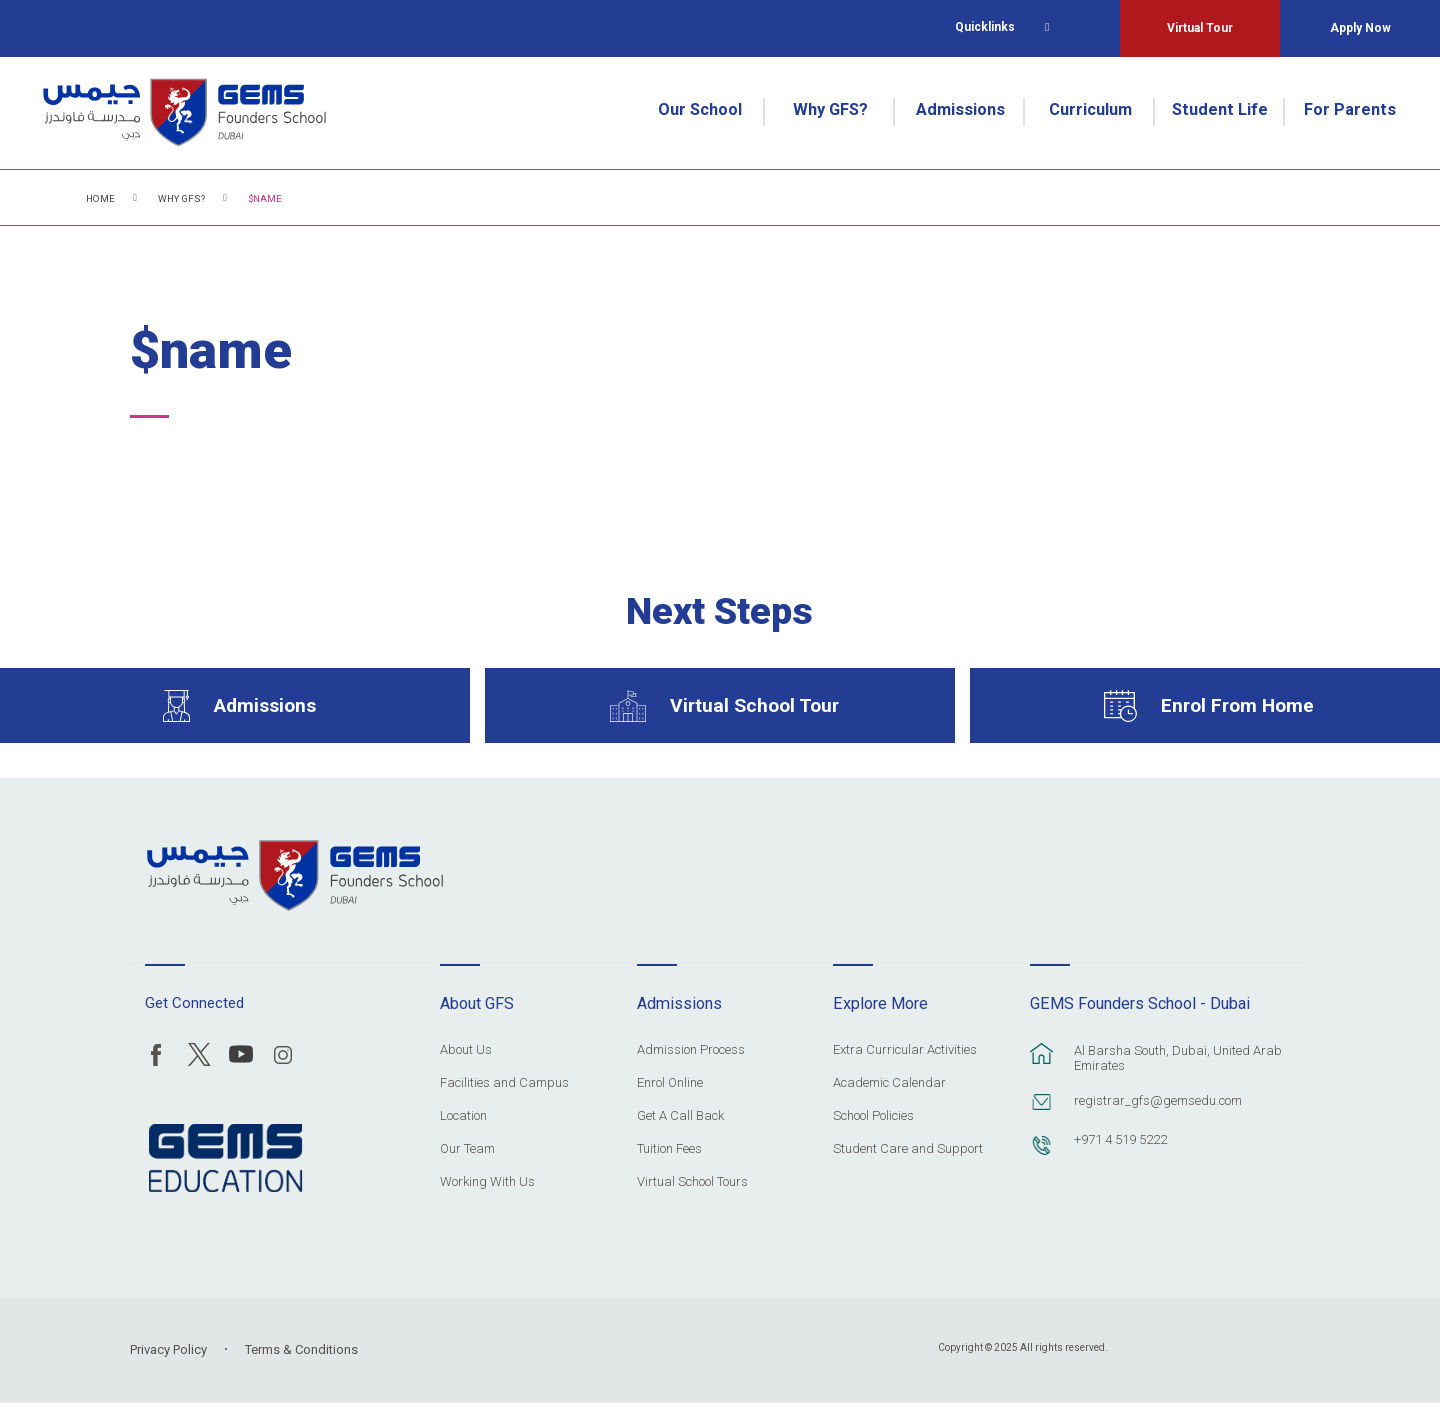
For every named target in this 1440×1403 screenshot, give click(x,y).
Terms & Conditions (301, 1349)
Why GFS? (830, 109)
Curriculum (1090, 109)
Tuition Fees (669, 1149)
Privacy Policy (168, 1349)
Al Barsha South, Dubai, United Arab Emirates (1178, 1058)
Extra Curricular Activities (905, 1050)
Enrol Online (670, 1083)
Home (100, 198)
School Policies (873, 1116)
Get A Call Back (680, 1116)
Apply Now (1360, 28)
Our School (700, 109)
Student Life (1220, 109)
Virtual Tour (1200, 28)
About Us (466, 1050)
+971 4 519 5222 (1120, 1139)
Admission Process (691, 1050)
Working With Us (487, 1182)
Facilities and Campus (504, 1083)
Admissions (960, 109)
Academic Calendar (889, 1083)
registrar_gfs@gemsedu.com (1158, 1100)
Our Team (467, 1149)
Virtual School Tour (754, 705)
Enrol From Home (1237, 705)
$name (265, 198)
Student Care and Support (908, 1149)
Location (463, 1116)
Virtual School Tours (692, 1182)
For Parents (1350, 109)
